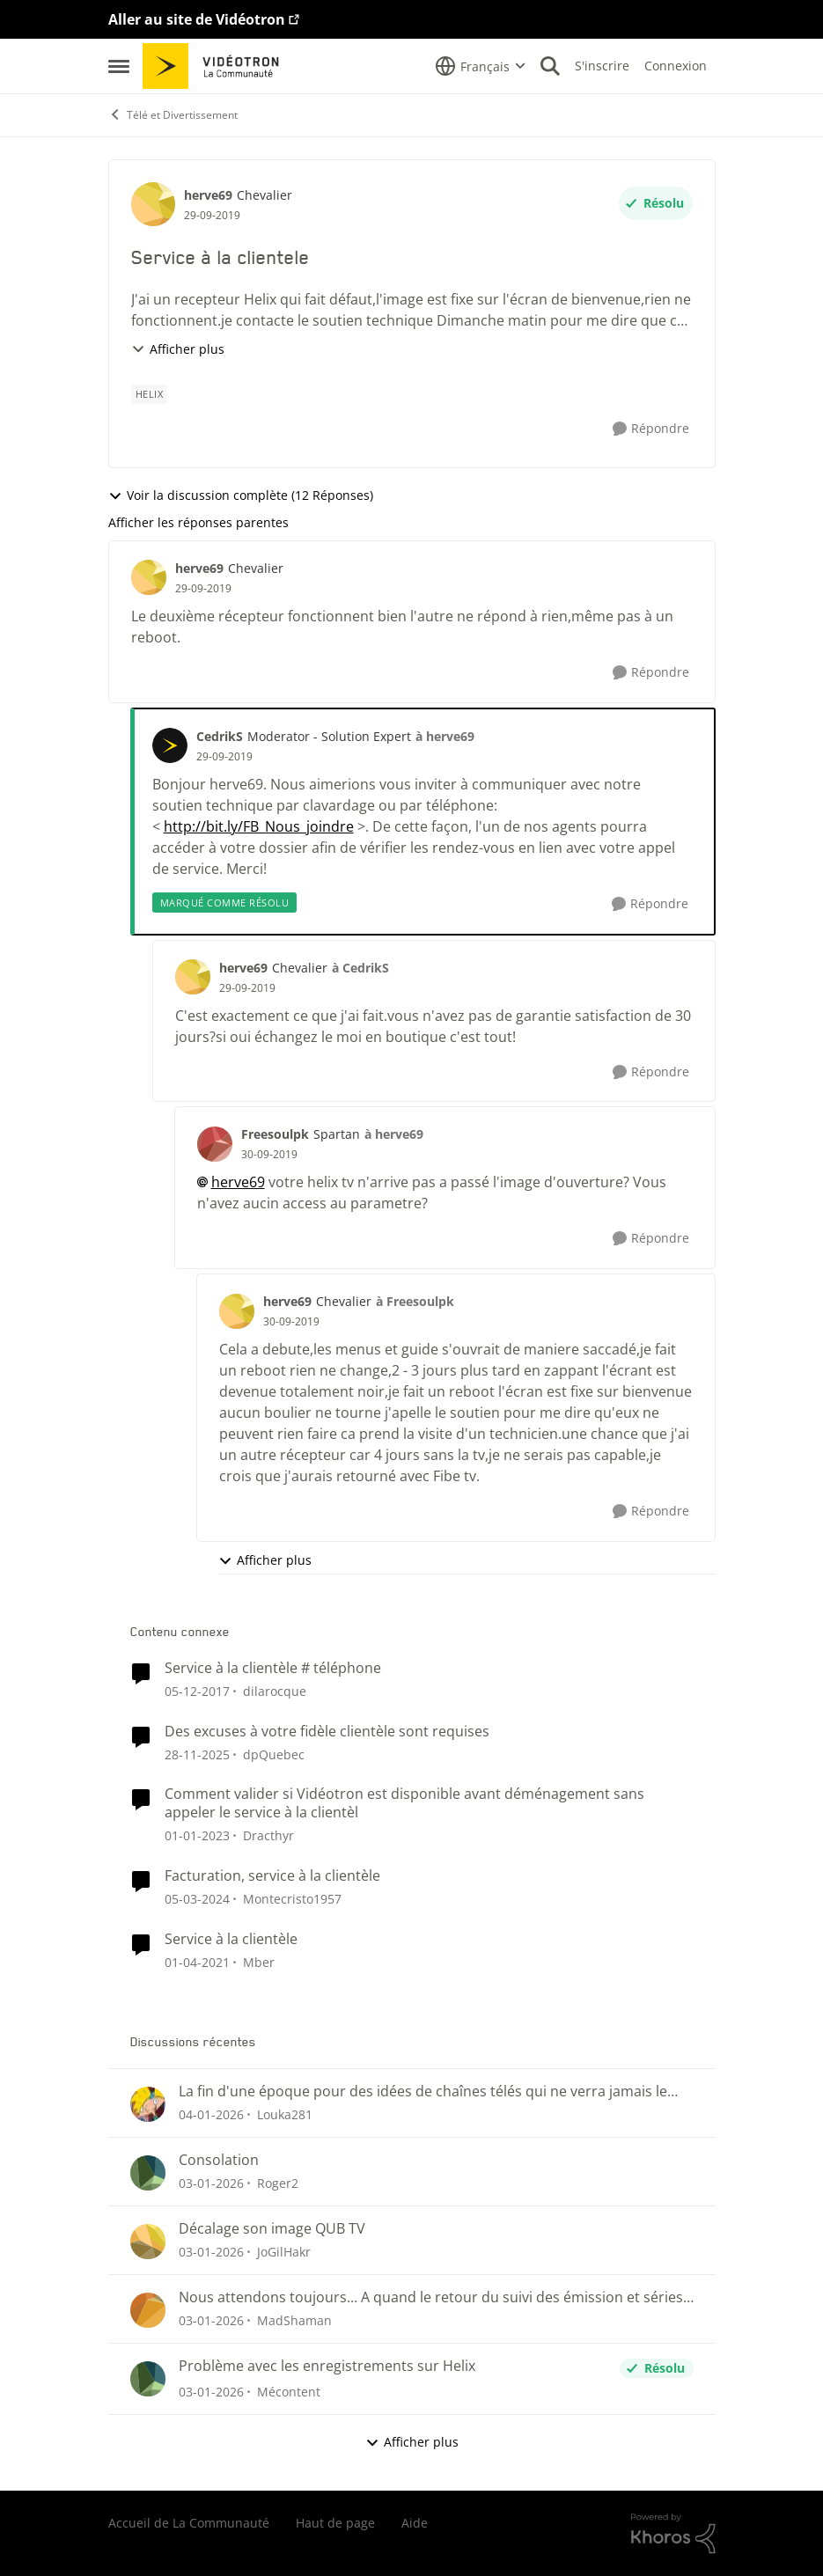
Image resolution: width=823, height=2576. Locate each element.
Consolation (219, 2160)
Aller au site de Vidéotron (196, 19)
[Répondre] (651, 429)
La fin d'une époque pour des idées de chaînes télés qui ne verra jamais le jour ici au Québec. (423, 2091)
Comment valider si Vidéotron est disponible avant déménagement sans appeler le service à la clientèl (404, 1803)
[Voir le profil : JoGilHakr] (147, 2241)
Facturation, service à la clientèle (272, 1876)
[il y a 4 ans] (197, 1835)
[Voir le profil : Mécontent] (147, 2378)
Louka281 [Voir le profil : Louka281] (284, 2114)
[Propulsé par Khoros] (673, 2534)
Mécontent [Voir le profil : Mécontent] (288, 2391)
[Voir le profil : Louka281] (147, 2104)
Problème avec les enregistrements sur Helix (327, 2366)
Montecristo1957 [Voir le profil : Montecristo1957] (292, 1898)
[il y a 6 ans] (197, 1962)
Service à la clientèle (231, 1939)
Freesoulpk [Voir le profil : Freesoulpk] (275, 1134)
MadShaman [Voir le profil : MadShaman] (294, 2320)
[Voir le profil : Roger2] (147, 2173)
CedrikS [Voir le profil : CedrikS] (219, 736)
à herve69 (444, 736)
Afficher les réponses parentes (198, 522)
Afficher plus (177, 349)
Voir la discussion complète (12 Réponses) (240, 495)
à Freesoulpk (415, 1301)
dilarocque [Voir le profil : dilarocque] (274, 1691)
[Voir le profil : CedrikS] (169, 745)
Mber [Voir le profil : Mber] (259, 1962)
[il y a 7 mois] (211, 2114)
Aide (414, 2522)
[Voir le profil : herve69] (153, 204)
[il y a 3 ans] (197, 1899)
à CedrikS (360, 967)
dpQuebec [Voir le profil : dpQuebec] (274, 1753)
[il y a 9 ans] (197, 1691)
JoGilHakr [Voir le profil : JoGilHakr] (284, 2251)
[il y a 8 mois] (197, 1753)
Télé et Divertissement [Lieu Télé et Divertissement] (173, 114)
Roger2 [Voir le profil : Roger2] (277, 2183)
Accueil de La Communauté (188, 2522)
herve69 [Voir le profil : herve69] (208, 195)
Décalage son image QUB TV (272, 2229)
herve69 (238, 1182)
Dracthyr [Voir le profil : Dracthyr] (268, 1835)
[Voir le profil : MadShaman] (147, 2310)
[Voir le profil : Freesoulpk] (214, 1144)
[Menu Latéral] (118, 66)
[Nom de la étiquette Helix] (149, 394)
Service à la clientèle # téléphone (273, 1668)
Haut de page (335, 2522)
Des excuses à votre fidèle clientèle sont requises (327, 1731)
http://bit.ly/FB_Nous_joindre (259, 826)
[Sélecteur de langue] (480, 66)
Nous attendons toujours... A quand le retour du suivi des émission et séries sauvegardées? (431, 2297)
